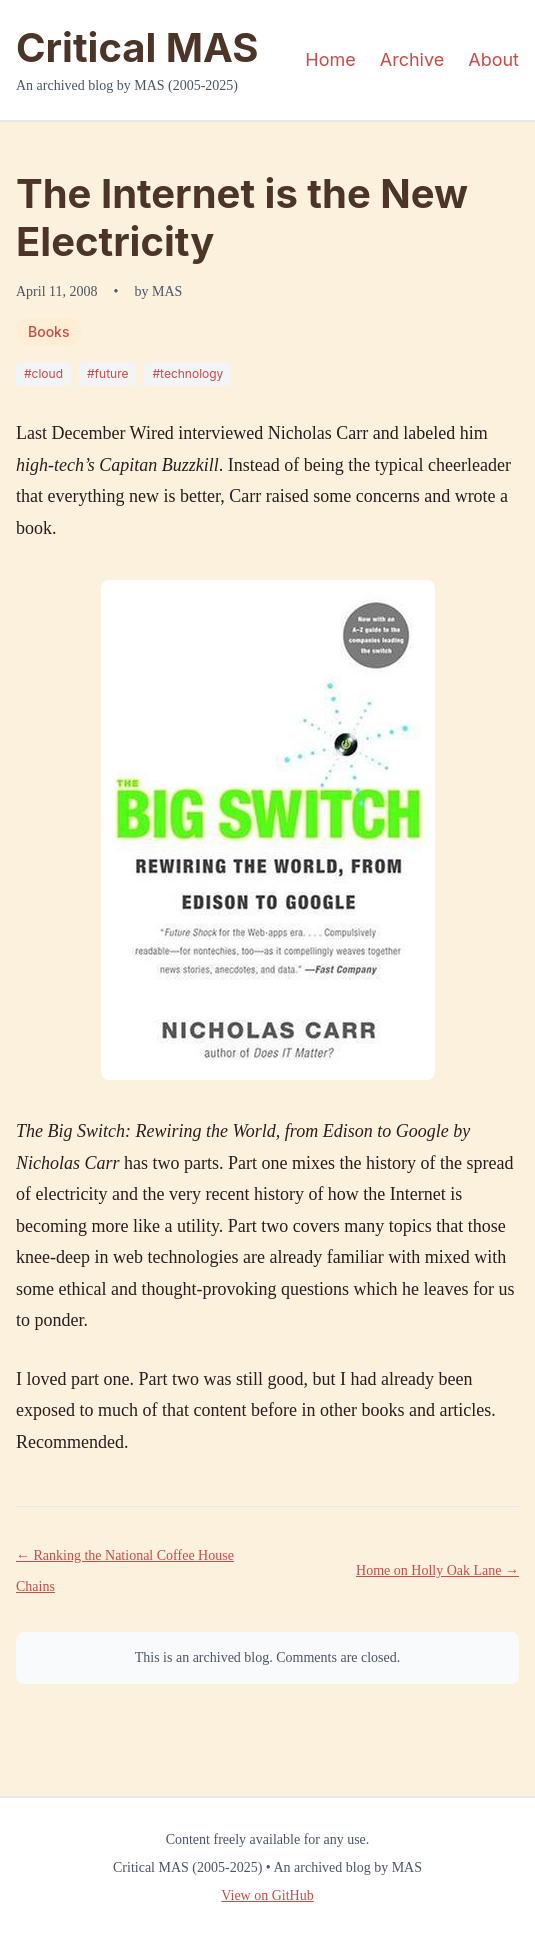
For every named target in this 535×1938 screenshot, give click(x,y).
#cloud (43, 373)
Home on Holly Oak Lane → (437, 1570)
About (493, 59)
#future (107, 373)
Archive (412, 59)
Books (48, 331)
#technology (187, 373)
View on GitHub (267, 1895)
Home (330, 59)
